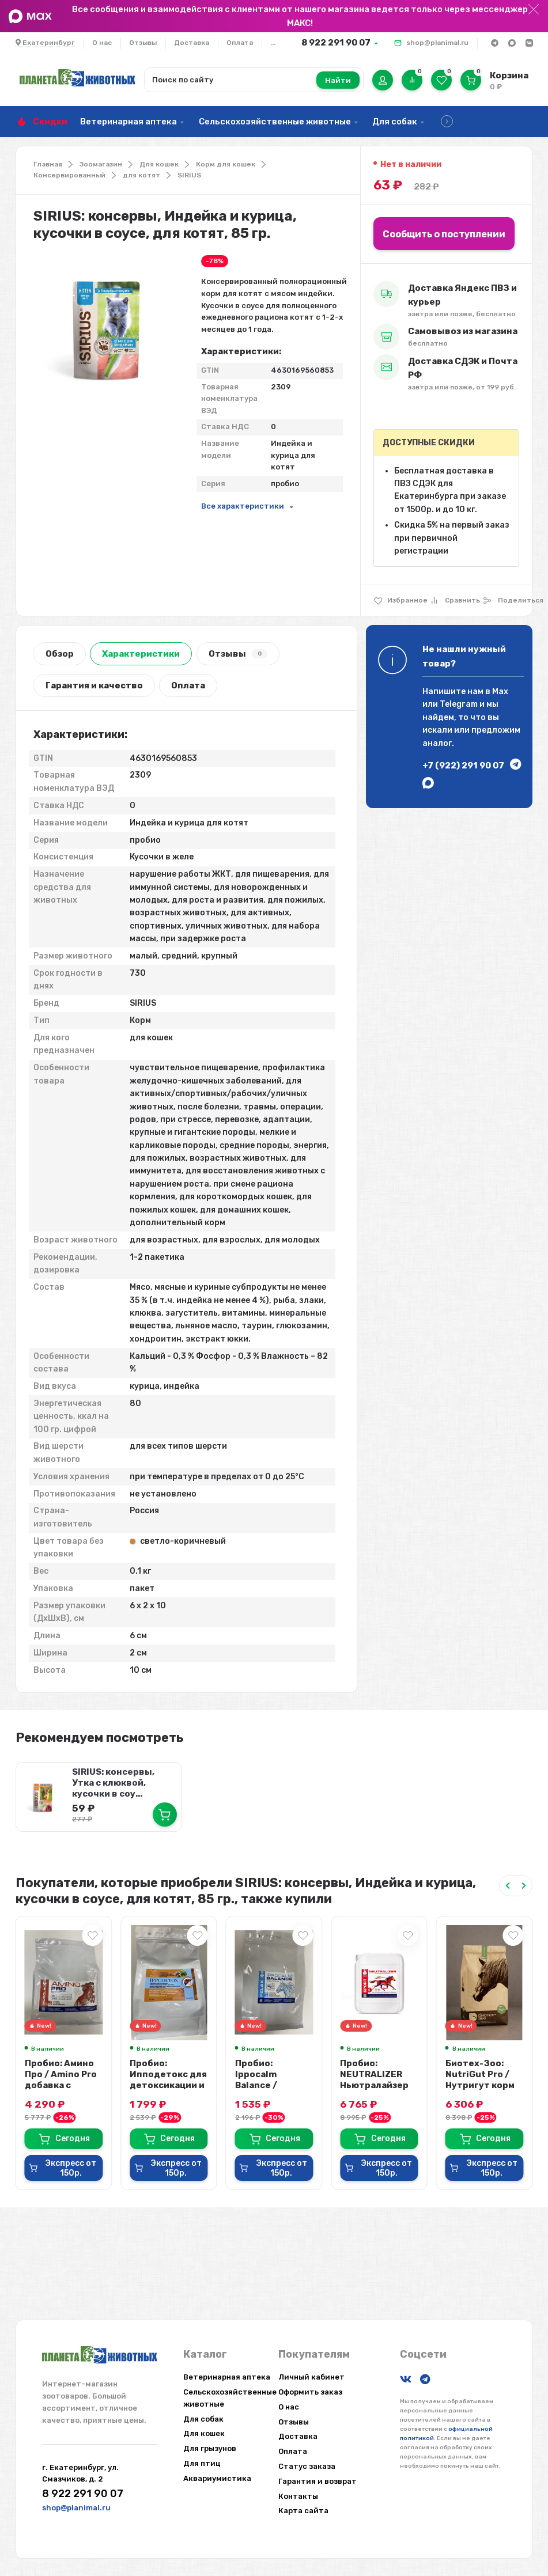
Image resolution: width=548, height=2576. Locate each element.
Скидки (50, 121)
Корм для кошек (225, 164)
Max (500, 691)
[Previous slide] (508, 1886)
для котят (141, 175)
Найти (338, 80)
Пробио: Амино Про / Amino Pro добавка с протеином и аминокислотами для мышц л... (64, 2090)
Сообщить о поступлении (444, 234)
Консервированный (69, 175)
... (272, 43)
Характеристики (141, 654)
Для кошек (159, 164)
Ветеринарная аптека (128, 121)
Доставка (191, 43)
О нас (102, 43)
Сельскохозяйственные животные (275, 121)
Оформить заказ (310, 2392)
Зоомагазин (101, 164)
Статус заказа (306, 2466)
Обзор (60, 654)
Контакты (298, 2496)
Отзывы (143, 43)
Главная (47, 164)
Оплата (239, 43)
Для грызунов (209, 2448)
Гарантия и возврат (317, 2481)
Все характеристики (242, 506)
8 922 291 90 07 (336, 42)
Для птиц (202, 2463)
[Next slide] (524, 1886)
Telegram (459, 704)
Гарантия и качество (94, 685)
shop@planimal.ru (437, 43)
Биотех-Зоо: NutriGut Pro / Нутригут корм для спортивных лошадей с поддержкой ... (484, 2090)
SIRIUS (189, 175)
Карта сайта (303, 2510)
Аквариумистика (217, 2478)
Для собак (394, 121)
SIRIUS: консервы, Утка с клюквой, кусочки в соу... (113, 1783)
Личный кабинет (311, 2377)
